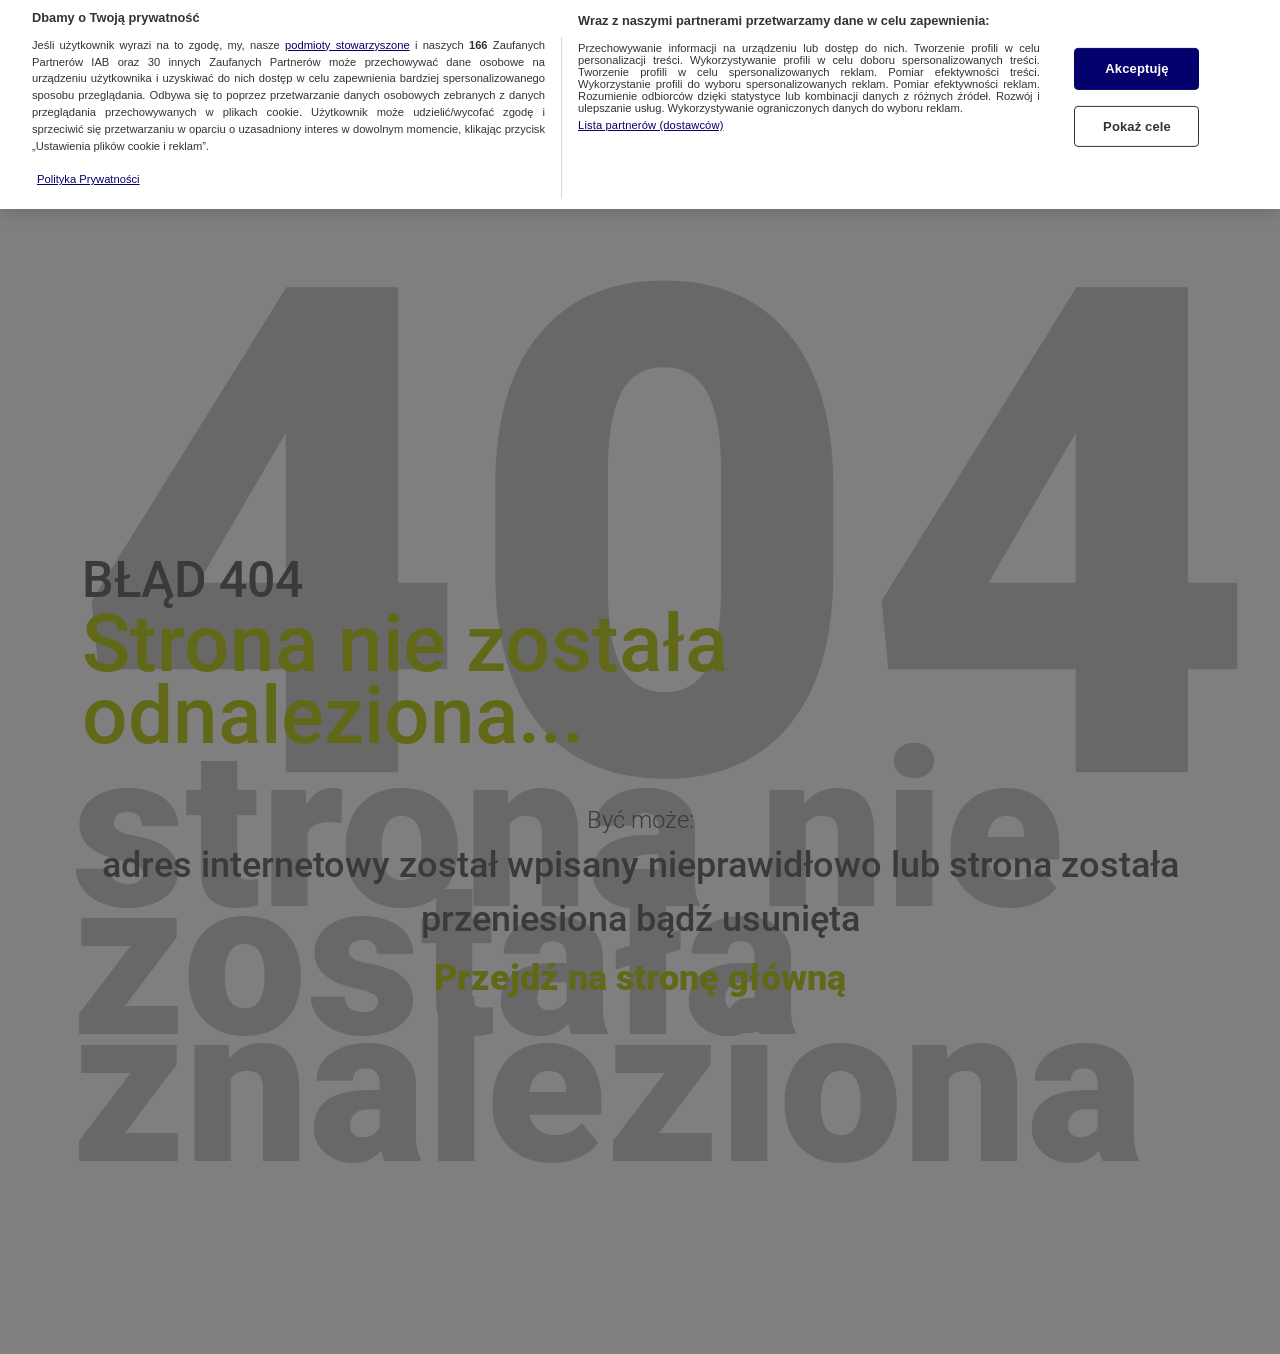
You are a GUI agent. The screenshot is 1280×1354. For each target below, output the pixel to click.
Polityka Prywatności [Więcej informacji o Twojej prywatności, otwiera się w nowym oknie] (88, 166)
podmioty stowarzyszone (347, 32)
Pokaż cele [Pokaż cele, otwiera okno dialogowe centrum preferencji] (1137, 113)
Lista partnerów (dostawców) (650, 112)
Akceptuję (1136, 56)
